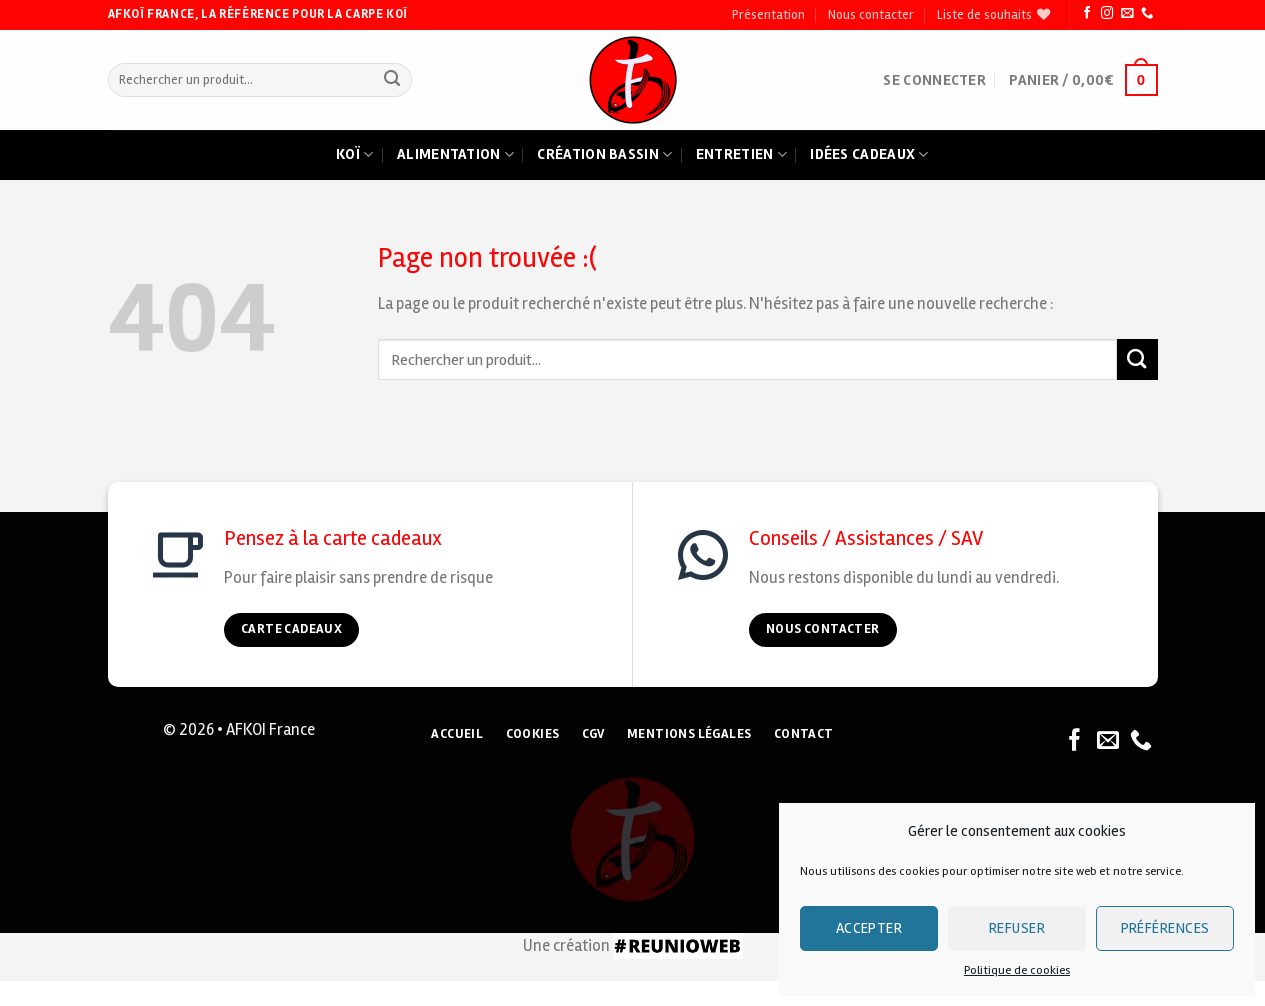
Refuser (1017, 928)
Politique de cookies (1017, 970)
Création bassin (604, 155)
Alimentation (455, 155)
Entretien (741, 155)
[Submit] (392, 80)
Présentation (768, 15)
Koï (354, 155)
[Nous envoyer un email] (1127, 14)
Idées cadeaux (869, 155)
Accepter (869, 928)
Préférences (1165, 928)
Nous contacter (871, 15)
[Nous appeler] (1147, 14)
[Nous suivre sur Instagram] (1107, 14)
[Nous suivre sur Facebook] (1087, 14)
